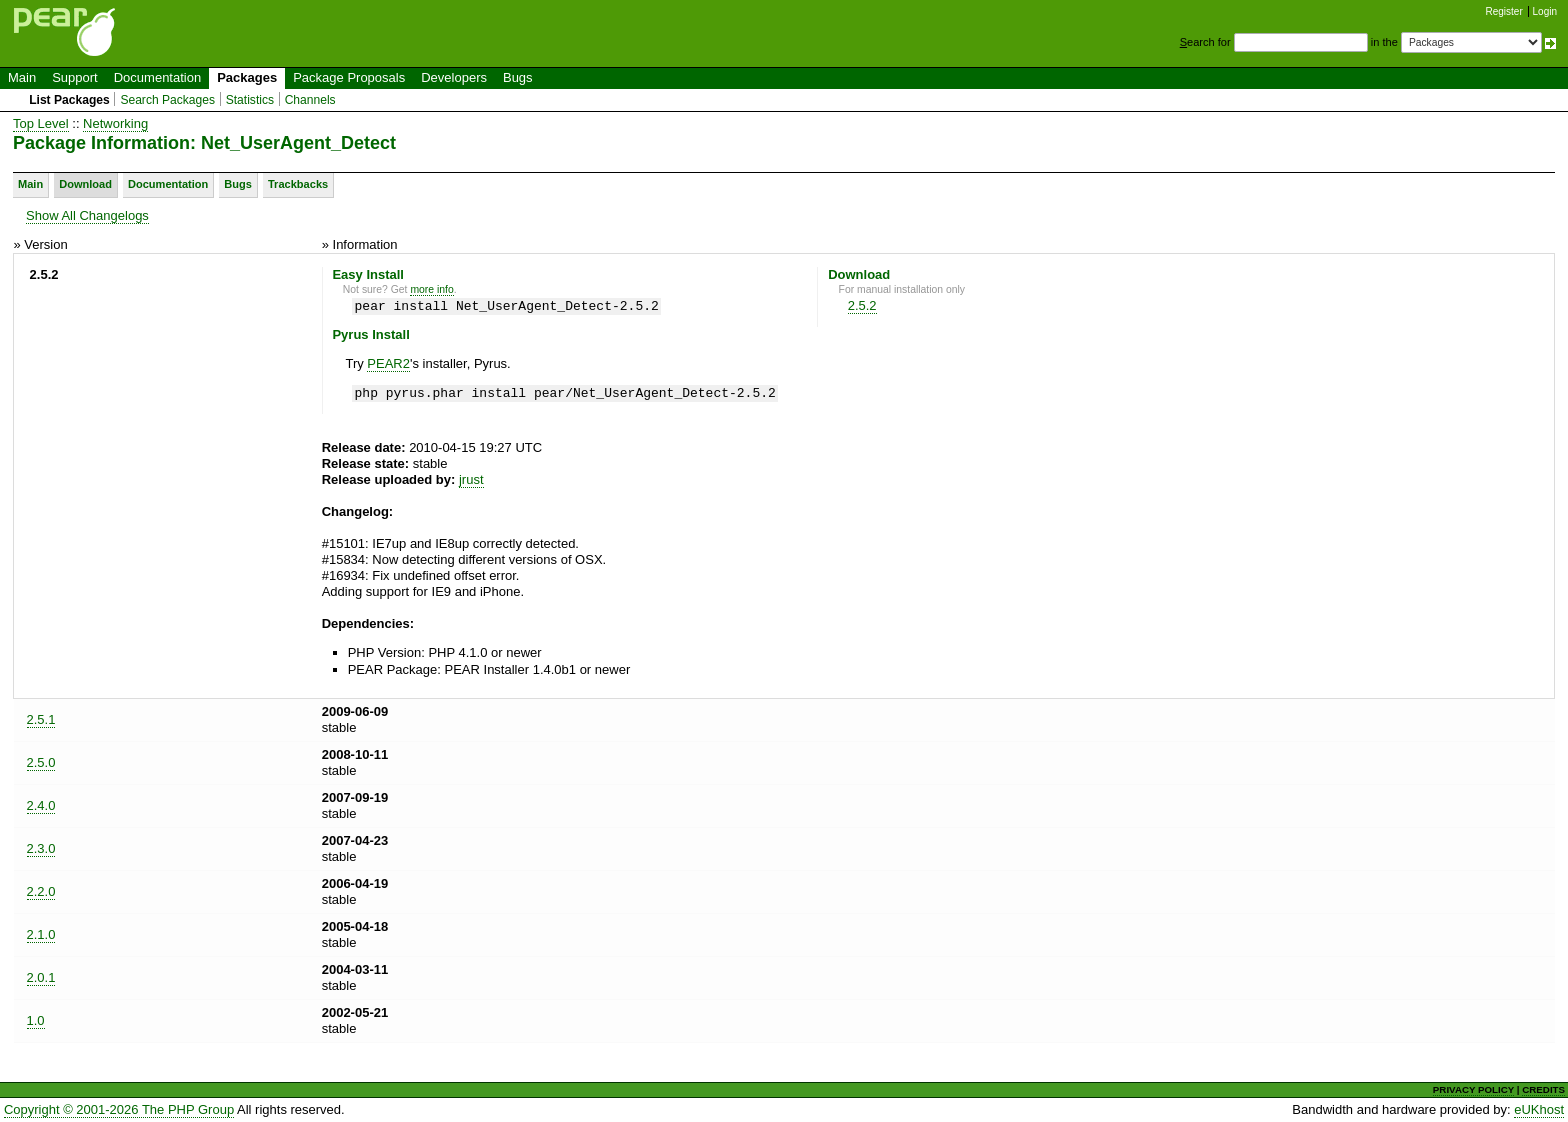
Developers (454, 77)
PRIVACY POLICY (1473, 1089)
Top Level (41, 123)
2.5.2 (862, 305)
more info (431, 289)
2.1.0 (41, 934)
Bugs (518, 77)
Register (1504, 11)
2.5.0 (41, 762)
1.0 (36, 1020)
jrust (471, 479)
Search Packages (167, 100)
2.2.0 (41, 891)
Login (1545, 11)
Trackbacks (298, 184)
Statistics (250, 100)
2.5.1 (41, 719)
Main (22, 77)
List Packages (69, 100)
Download (85, 184)
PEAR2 (388, 363)
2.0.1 (41, 977)
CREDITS (1543, 1089)
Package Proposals (349, 77)
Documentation (157, 77)
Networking (115, 123)
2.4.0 (41, 805)
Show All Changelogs (87, 215)
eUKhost (1539, 1109)
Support (75, 77)
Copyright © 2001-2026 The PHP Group (119, 1109)
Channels (310, 100)
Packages (247, 77)
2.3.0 (41, 848)
